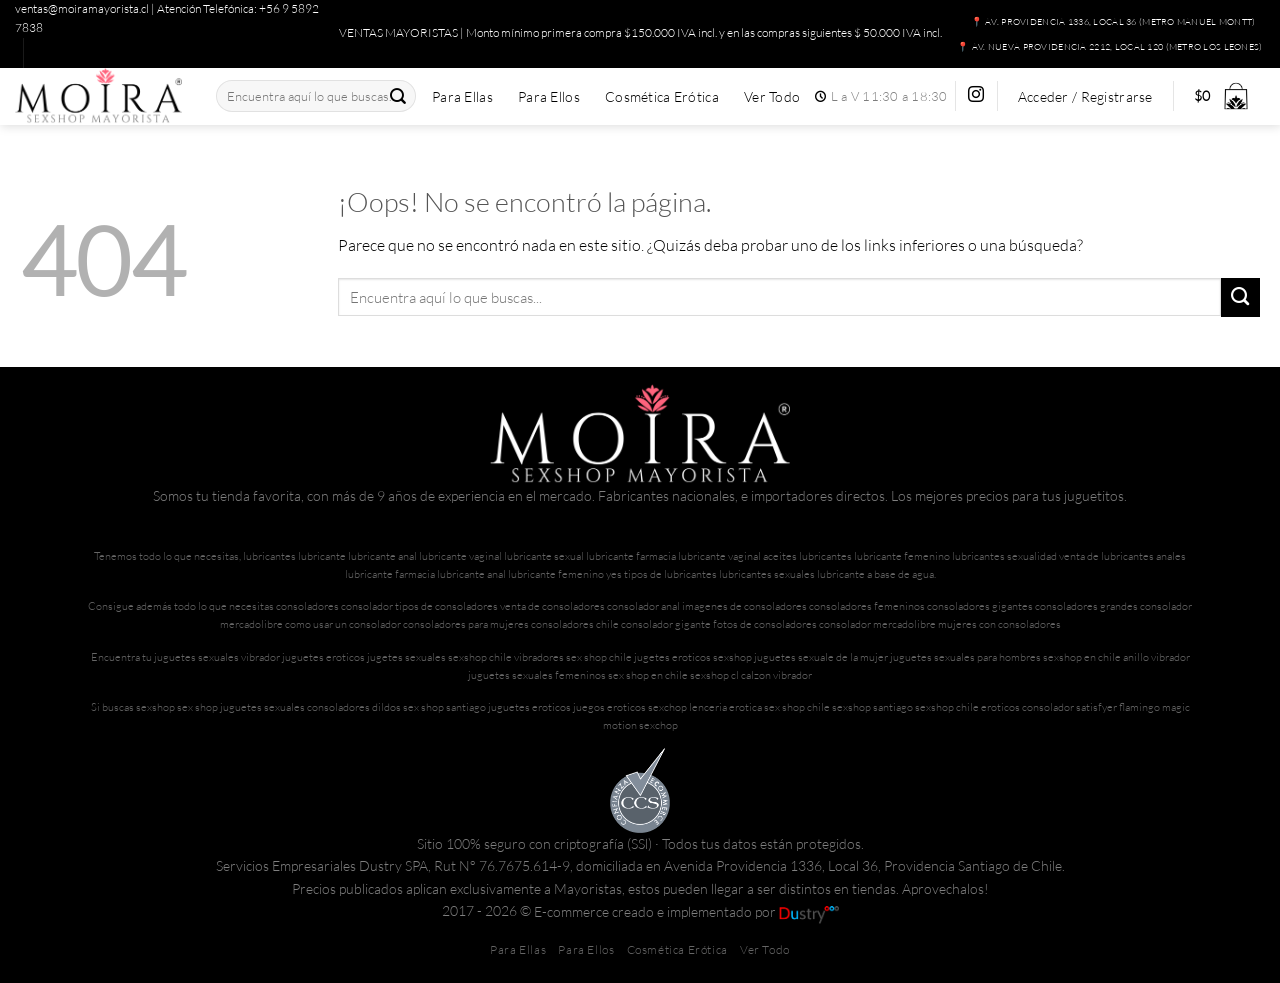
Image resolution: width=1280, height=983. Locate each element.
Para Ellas (462, 97)
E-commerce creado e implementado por (686, 911)
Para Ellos (549, 97)
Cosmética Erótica (662, 97)
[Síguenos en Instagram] (976, 95)
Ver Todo (772, 97)
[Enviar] (399, 96)
